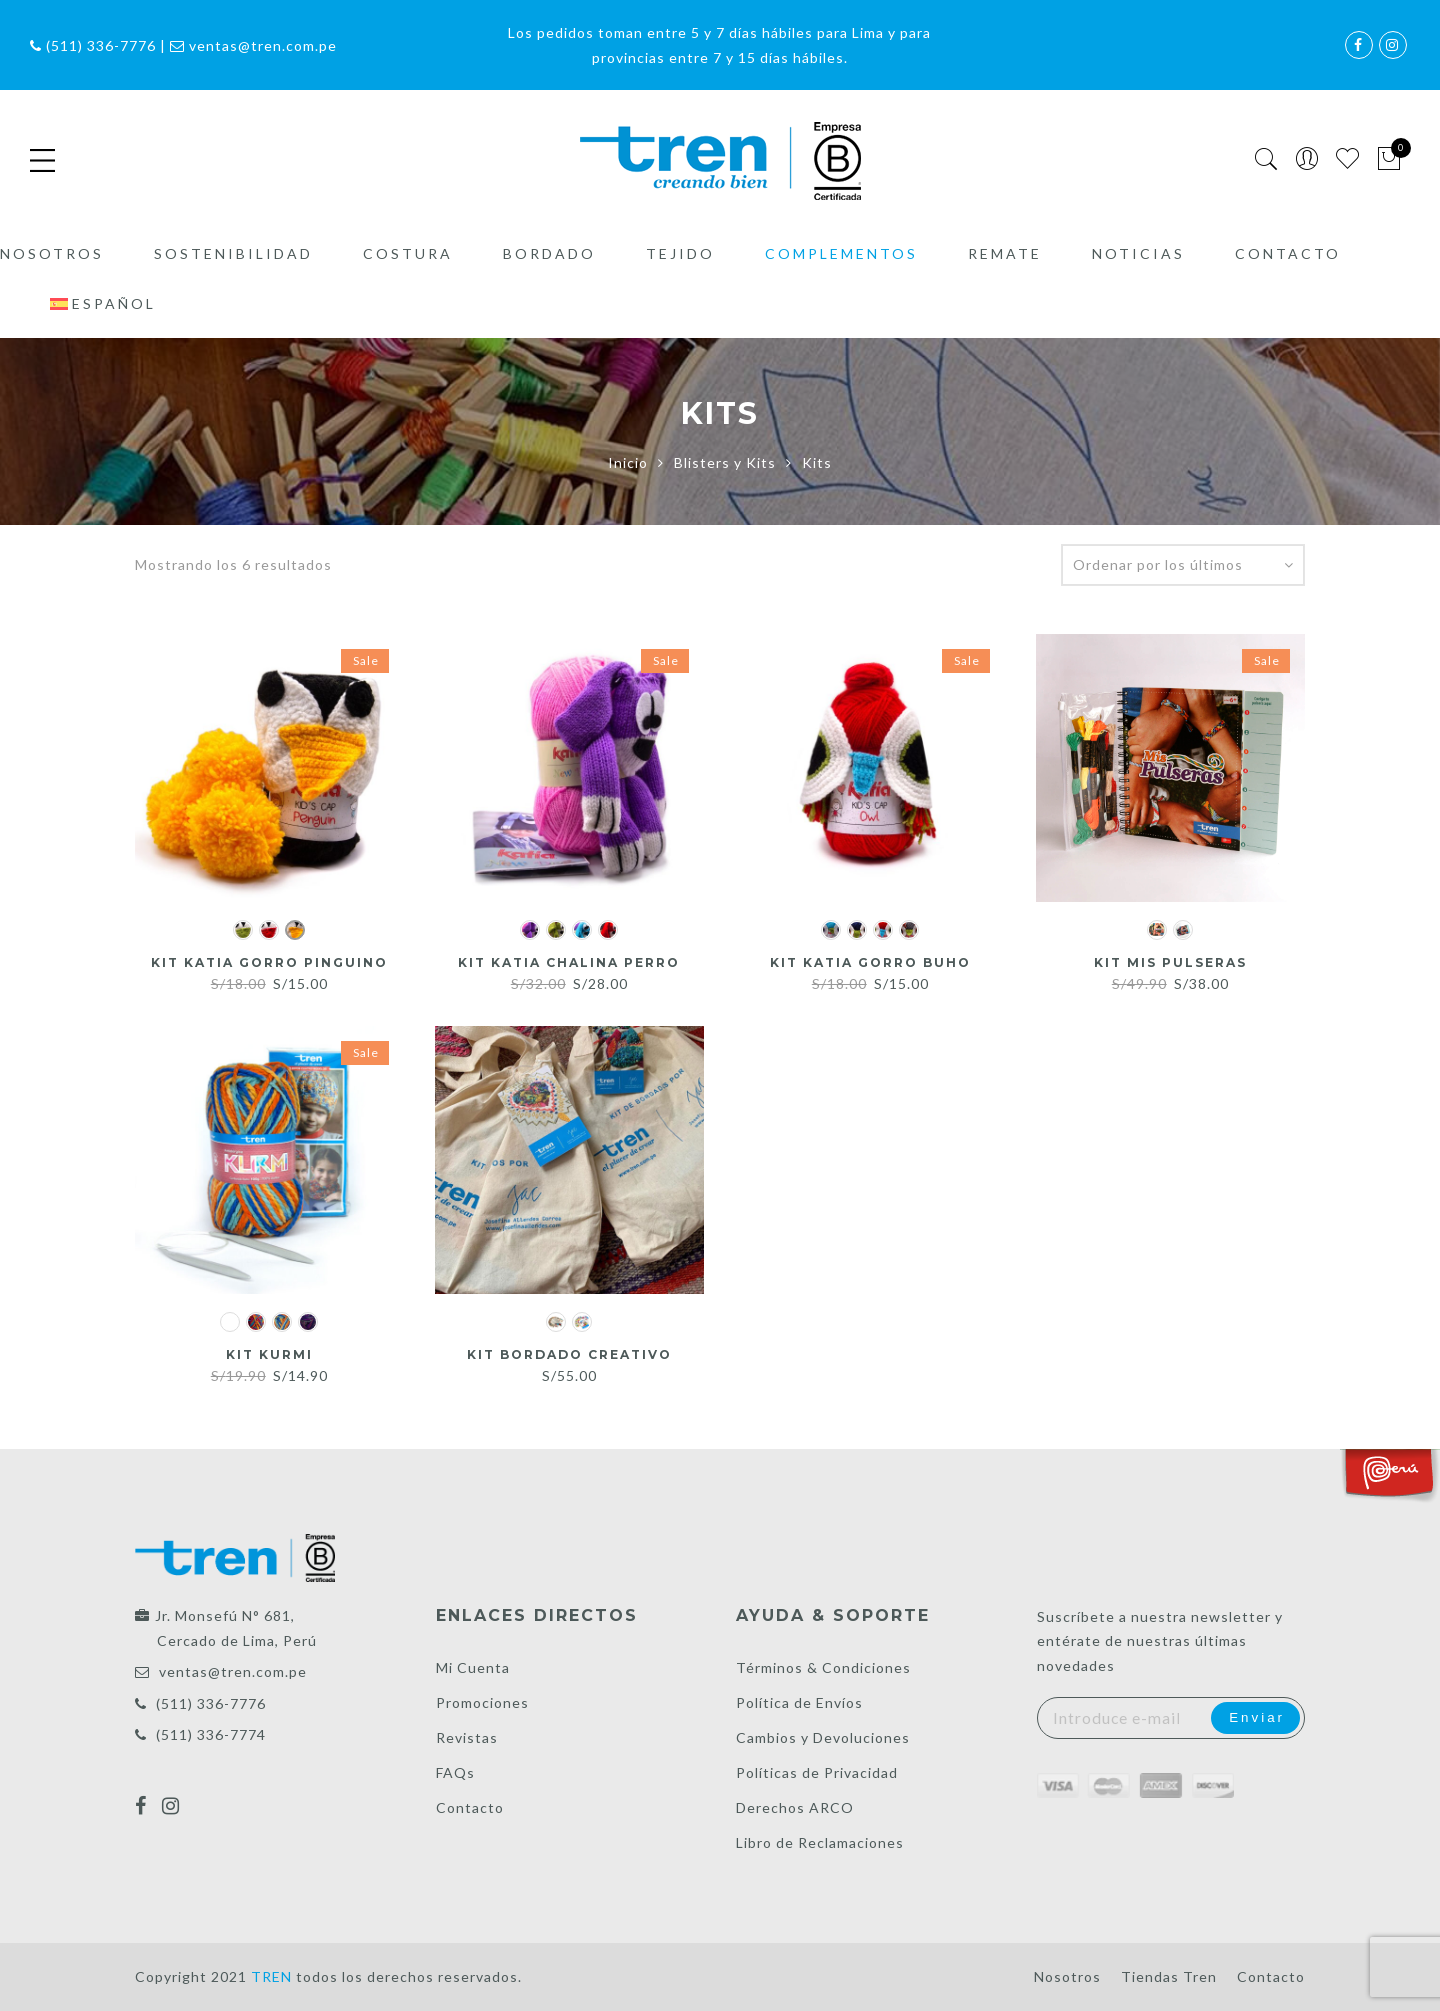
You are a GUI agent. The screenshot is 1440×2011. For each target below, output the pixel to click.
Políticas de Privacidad (817, 1772)
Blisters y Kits (725, 462)
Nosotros (52, 262)
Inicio (628, 462)
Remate (1005, 262)
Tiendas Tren (1169, 1976)
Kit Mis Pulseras (1170, 962)
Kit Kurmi (269, 1354)
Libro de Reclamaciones (820, 1842)
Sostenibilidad (233, 262)
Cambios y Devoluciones (823, 1737)
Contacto (1288, 262)
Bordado (549, 262)
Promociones (482, 1702)
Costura (408, 262)
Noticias (1138, 262)
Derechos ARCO (795, 1807)
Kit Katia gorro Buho (870, 962)
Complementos (841, 262)
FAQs (455, 1772)
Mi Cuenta (473, 1667)
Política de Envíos (799, 1702)
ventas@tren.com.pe (233, 1671)
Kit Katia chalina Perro (569, 962)
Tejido (680, 262)
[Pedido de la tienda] (1183, 565)
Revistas (467, 1737)
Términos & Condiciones (823, 1667)
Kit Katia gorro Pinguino (269, 962)
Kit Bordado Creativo (569, 1354)
